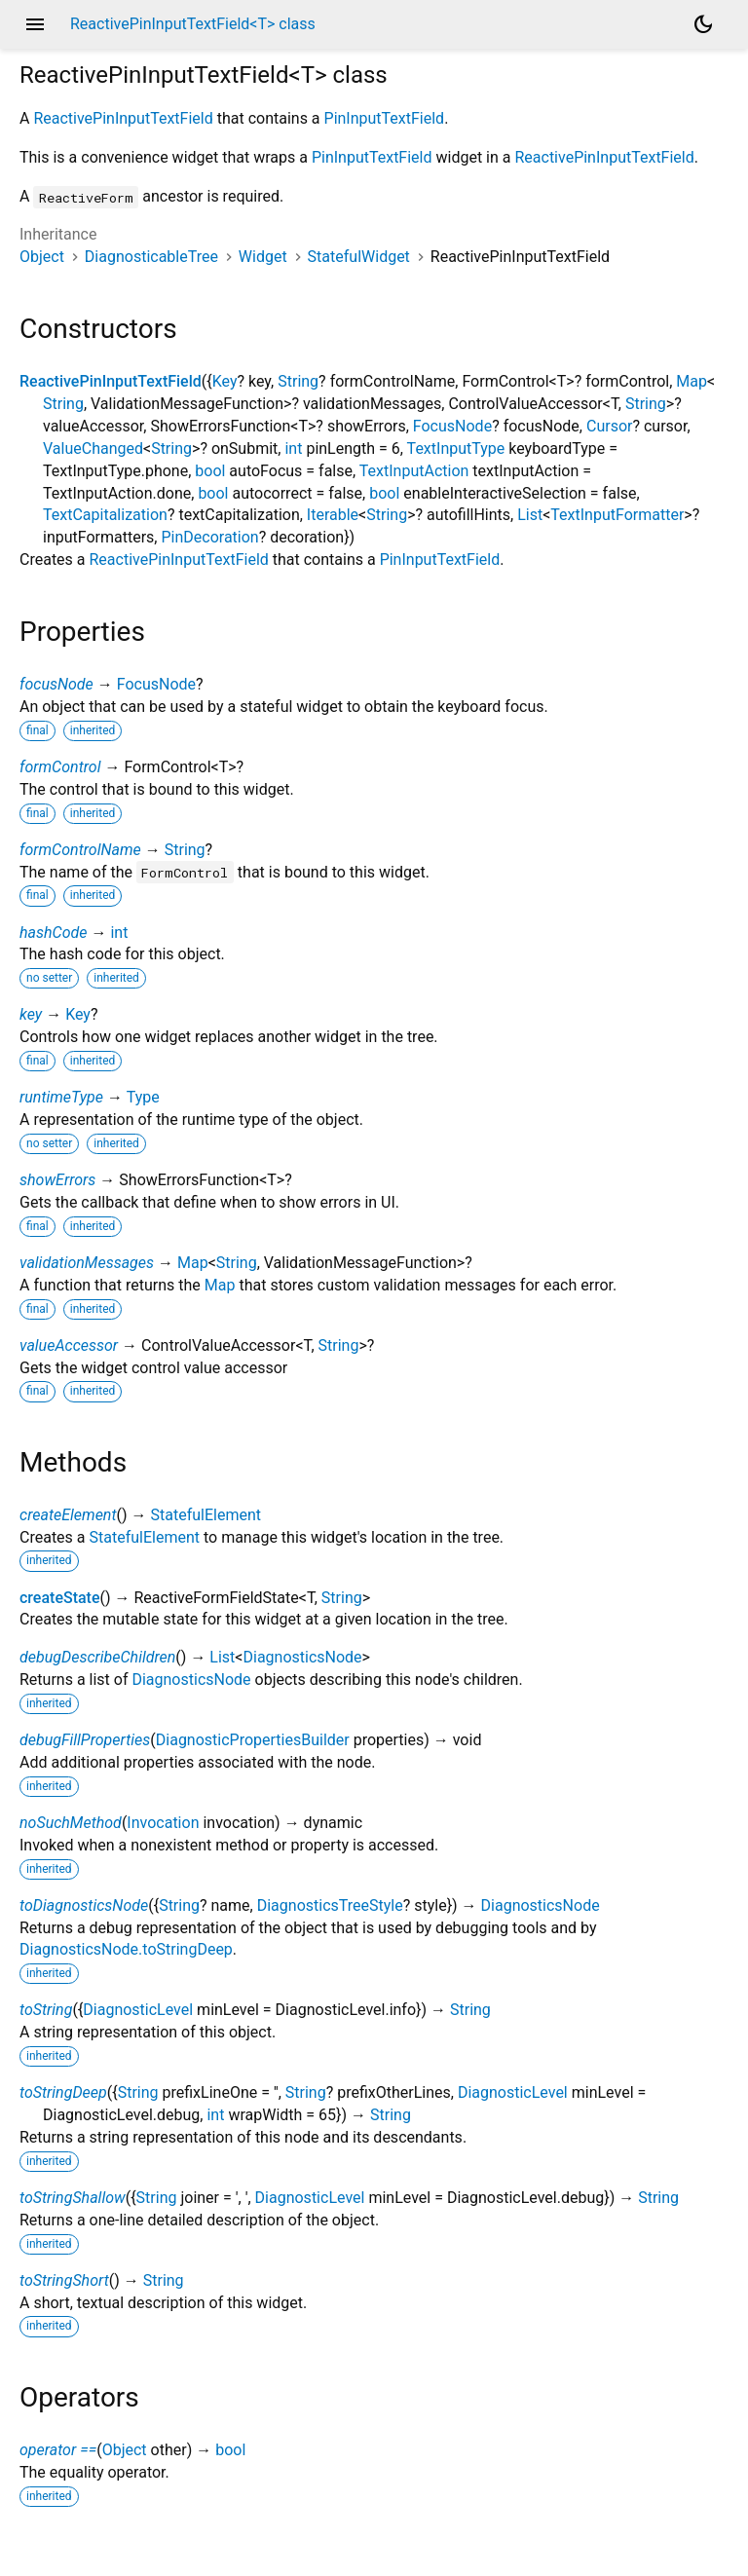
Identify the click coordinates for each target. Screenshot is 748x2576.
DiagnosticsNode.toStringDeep (126, 1949)
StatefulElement (206, 1515)
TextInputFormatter (617, 514)
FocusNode (452, 426)
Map (691, 381)
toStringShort (64, 2280)
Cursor (609, 426)
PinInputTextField (384, 118)
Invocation (163, 1822)
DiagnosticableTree (151, 256)
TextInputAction (414, 471)
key (30, 1014)
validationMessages (86, 1262)
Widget (263, 256)
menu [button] (35, 24)
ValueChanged (93, 448)
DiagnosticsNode (302, 1657)
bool (210, 471)
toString (45, 2009)
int (293, 448)
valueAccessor (68, 1345)
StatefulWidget (359, 256)
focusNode (56, 684)
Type (143, 1097)
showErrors (57, 1180)
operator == (57, 2450)
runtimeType (61, 1097)
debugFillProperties (84, 1740)
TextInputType (456, 448)
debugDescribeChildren (97, 1657)
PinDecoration (209, 537)
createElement (68, 1515)
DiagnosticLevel (138, 2009)
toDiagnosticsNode (83, 1905)
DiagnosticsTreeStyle (330, 1905)
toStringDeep (63, 2092)
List (529, 514)
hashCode (53, 932)
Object (41, 256)
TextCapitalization (105, 514)
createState (59, 1597)
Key (225, 381)
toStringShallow (72, 2197)
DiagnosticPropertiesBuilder (253, 1740)
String (298, 381)
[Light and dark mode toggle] (703, 24)
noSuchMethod (70, 1822)
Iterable (332, 514)
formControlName (80, 849)
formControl (59, 767)
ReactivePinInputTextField (122, 118)
